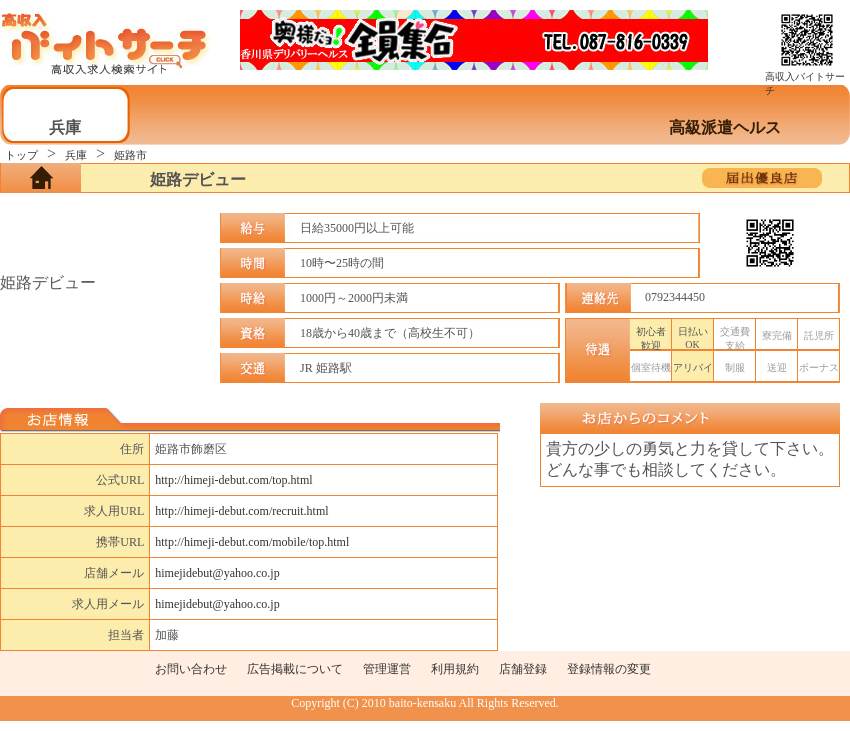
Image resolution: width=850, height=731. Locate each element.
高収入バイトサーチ (805, 78)
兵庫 (76, 155)
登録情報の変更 (609, 669)
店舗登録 (523, 669)
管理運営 (387, 669)
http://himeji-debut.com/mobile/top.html (252, 542)
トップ (21, 155)
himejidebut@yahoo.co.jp (217, 573)
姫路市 (130, 155)
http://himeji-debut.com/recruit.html (241, 511)
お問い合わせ (191, 669)
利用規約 (455, 669)
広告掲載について (295, 669)
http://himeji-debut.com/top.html (233, 480)
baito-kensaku (422, 703)
